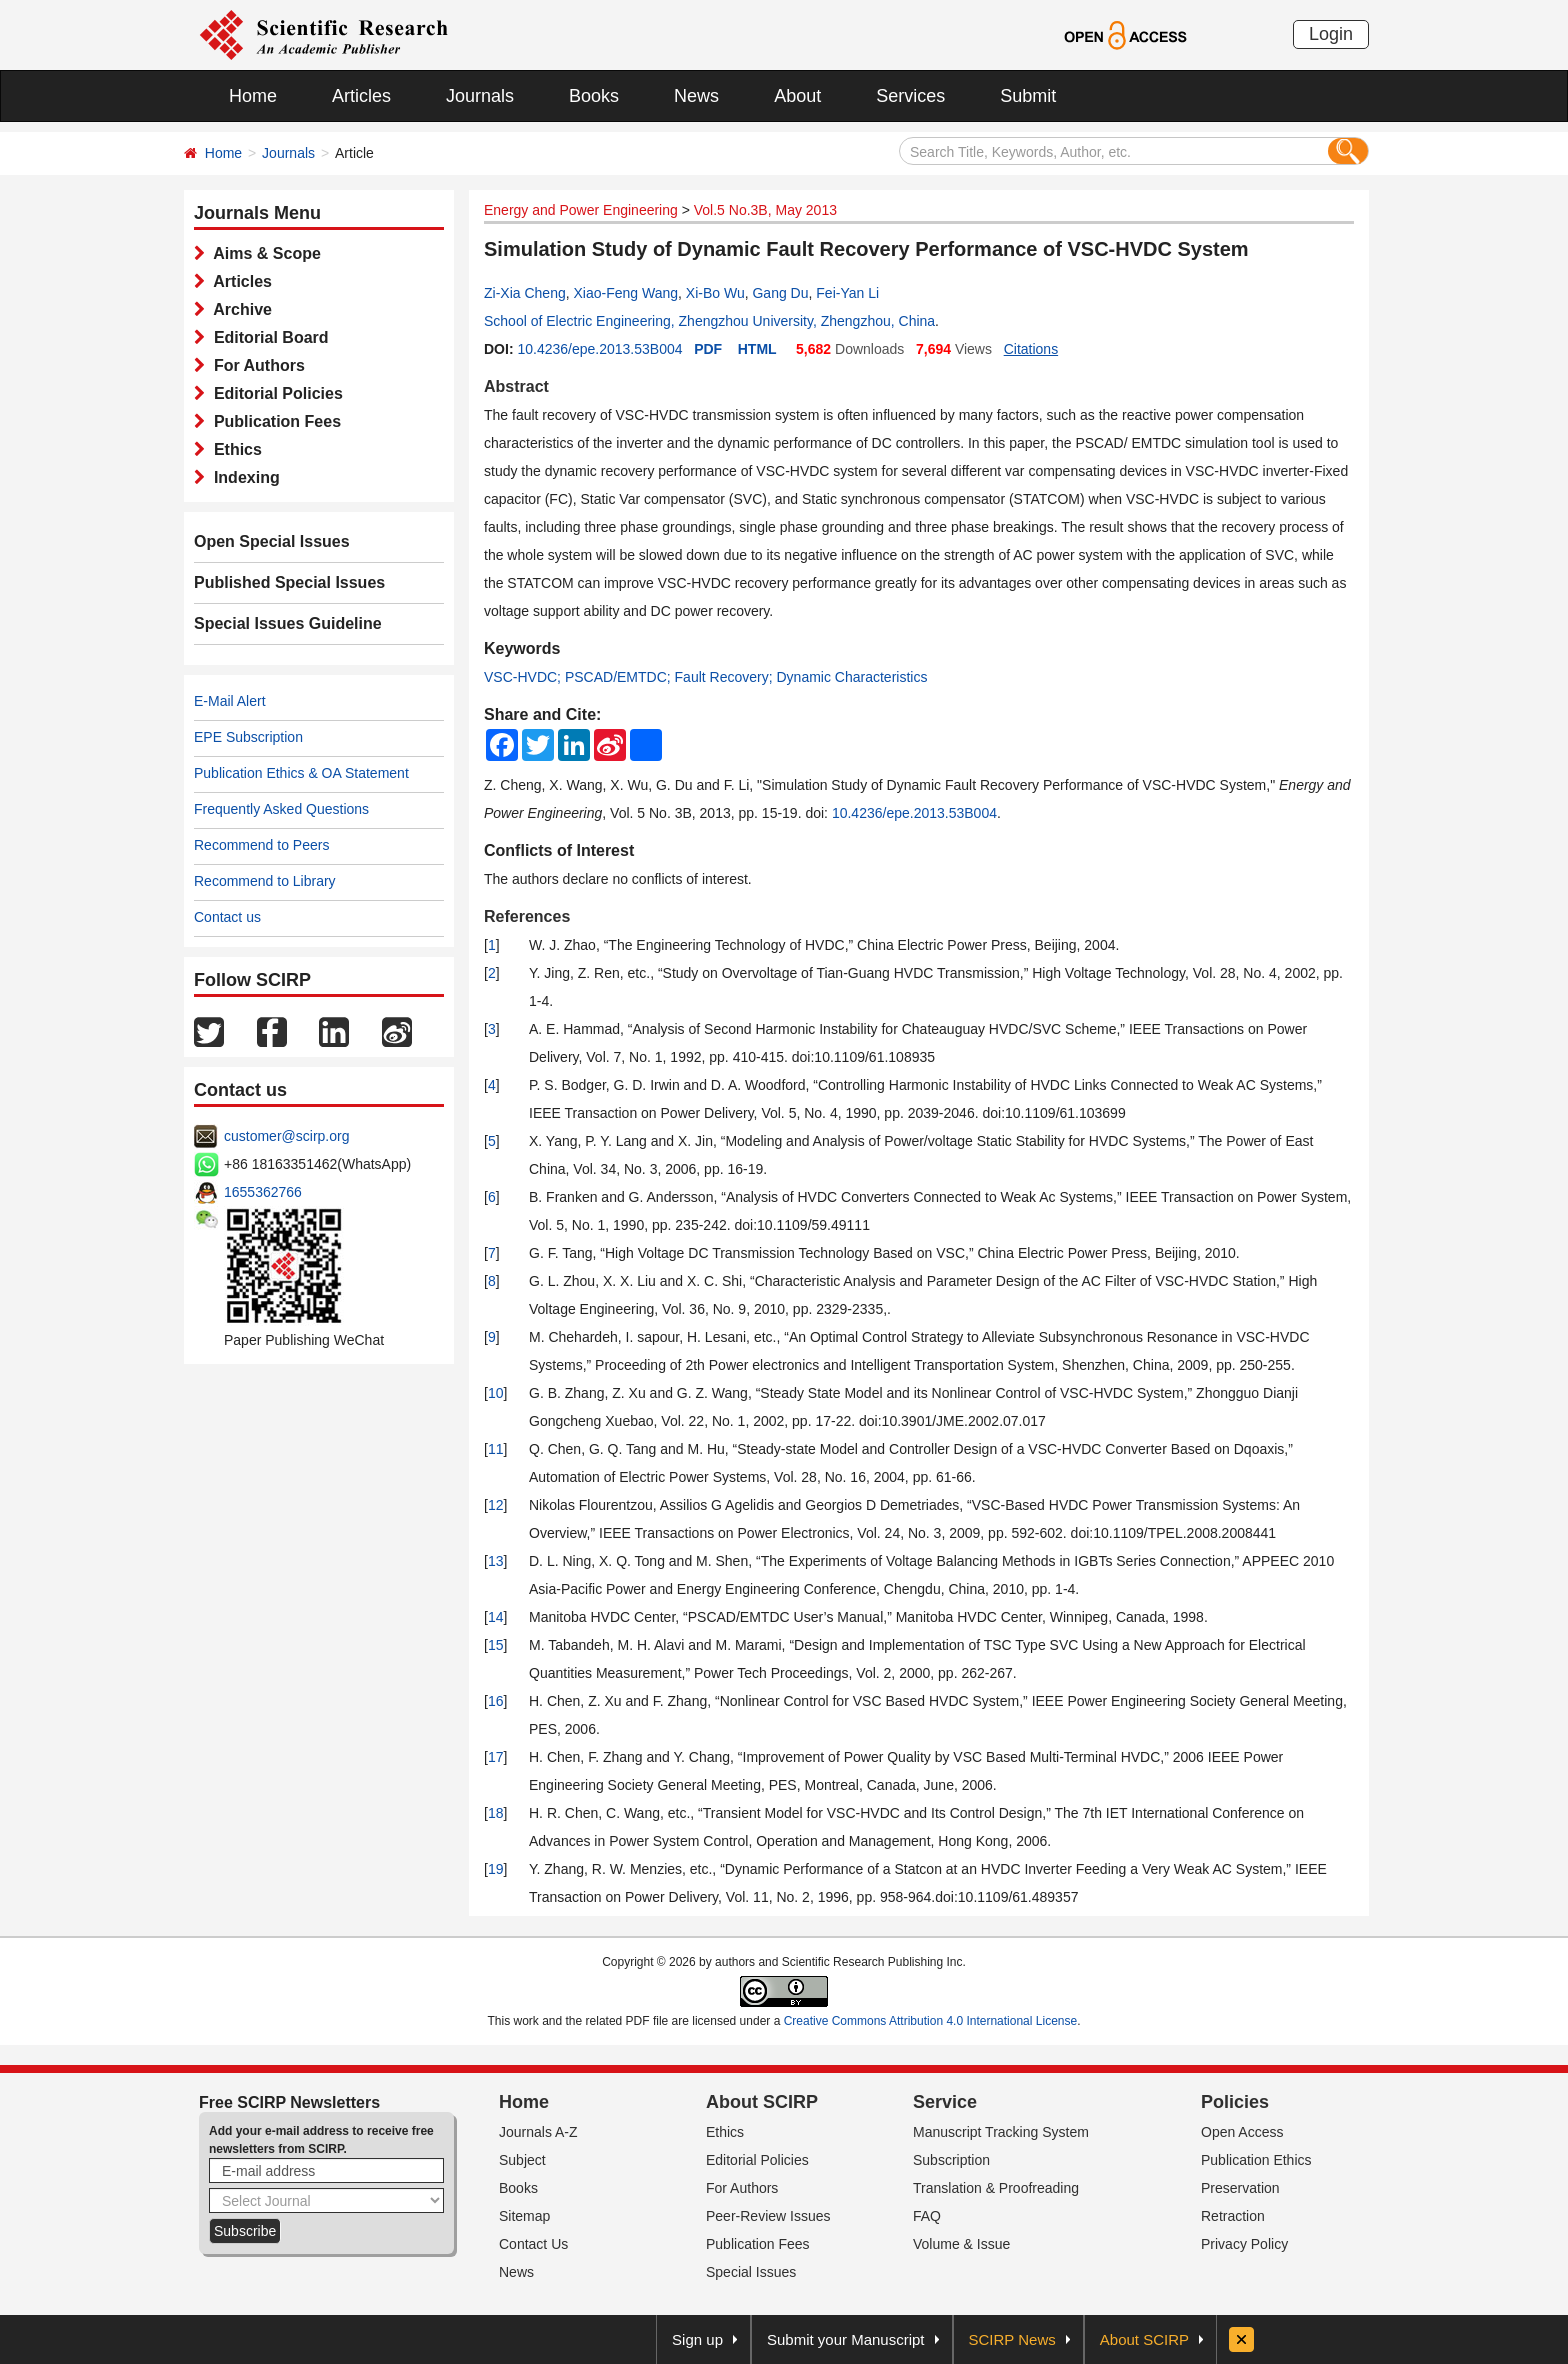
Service (945, 2102)
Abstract (516, 386)
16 (496, 1701)
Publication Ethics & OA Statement (301, 773)
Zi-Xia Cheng (525, 293)
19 (496, 1869)
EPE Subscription (248, 737)
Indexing (242, 477)
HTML (757, 349)
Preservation (1240, 2188)
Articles (361, 96)
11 (496, 1449)
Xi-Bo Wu (715, 293)
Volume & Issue (961, 2244)
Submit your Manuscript (846, 2339)
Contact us (227, 917)
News (696, 96)
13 (496, 1561)
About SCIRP (762, 2102)
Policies (1235, 2102)
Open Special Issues (272, 541)
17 (496, 1757)
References (527, 916)
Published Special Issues (289, 582)
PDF (708, 349)
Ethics (233, 449)
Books (594, 96)
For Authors (255, 365)
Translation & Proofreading (996, 2188)
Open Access (1242, 2132)
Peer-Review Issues (768, 2216)
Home (253, 96)
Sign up (697, 2339)
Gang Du (780, 293)
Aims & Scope (263, 253)
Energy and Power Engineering (581, 210)
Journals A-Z (538, 2132)
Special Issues (751, 2272)
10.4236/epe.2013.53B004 (599, 349)
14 (496, 1617)
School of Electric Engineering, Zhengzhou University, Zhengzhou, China (709, 321)
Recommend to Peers (261, 845)
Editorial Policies (274, 393)
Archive (238, 309)
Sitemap (524, 2216)
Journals (480, 96)
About (797, 96)
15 (496, 1645)
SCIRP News (1012, 2339)
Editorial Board (267, 337)
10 (496, 1393)
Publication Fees (273, 421)
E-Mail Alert (230, 701)
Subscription (951, 2160)
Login (1331, 34)
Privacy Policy (1244, 2244)
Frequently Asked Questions (281, 809)
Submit (1028, 96)
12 (496, 1505)
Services (910, 96)
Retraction (1233, 2216)
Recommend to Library (265, 881)
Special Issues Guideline (288, 623)
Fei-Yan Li (847, 293)
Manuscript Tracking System (1001, 2132)
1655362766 (263, 1192)
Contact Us (533, 2244)
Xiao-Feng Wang (625, 293)
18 (496, 1813)
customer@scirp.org (286, 1136)
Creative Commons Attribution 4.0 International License (931, 2021)
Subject (522, 2160)
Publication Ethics (1256, 2160)
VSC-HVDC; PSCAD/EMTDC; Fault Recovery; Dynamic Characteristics (705, 677)
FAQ (927, 2216)
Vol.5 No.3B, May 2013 (765, 210)
